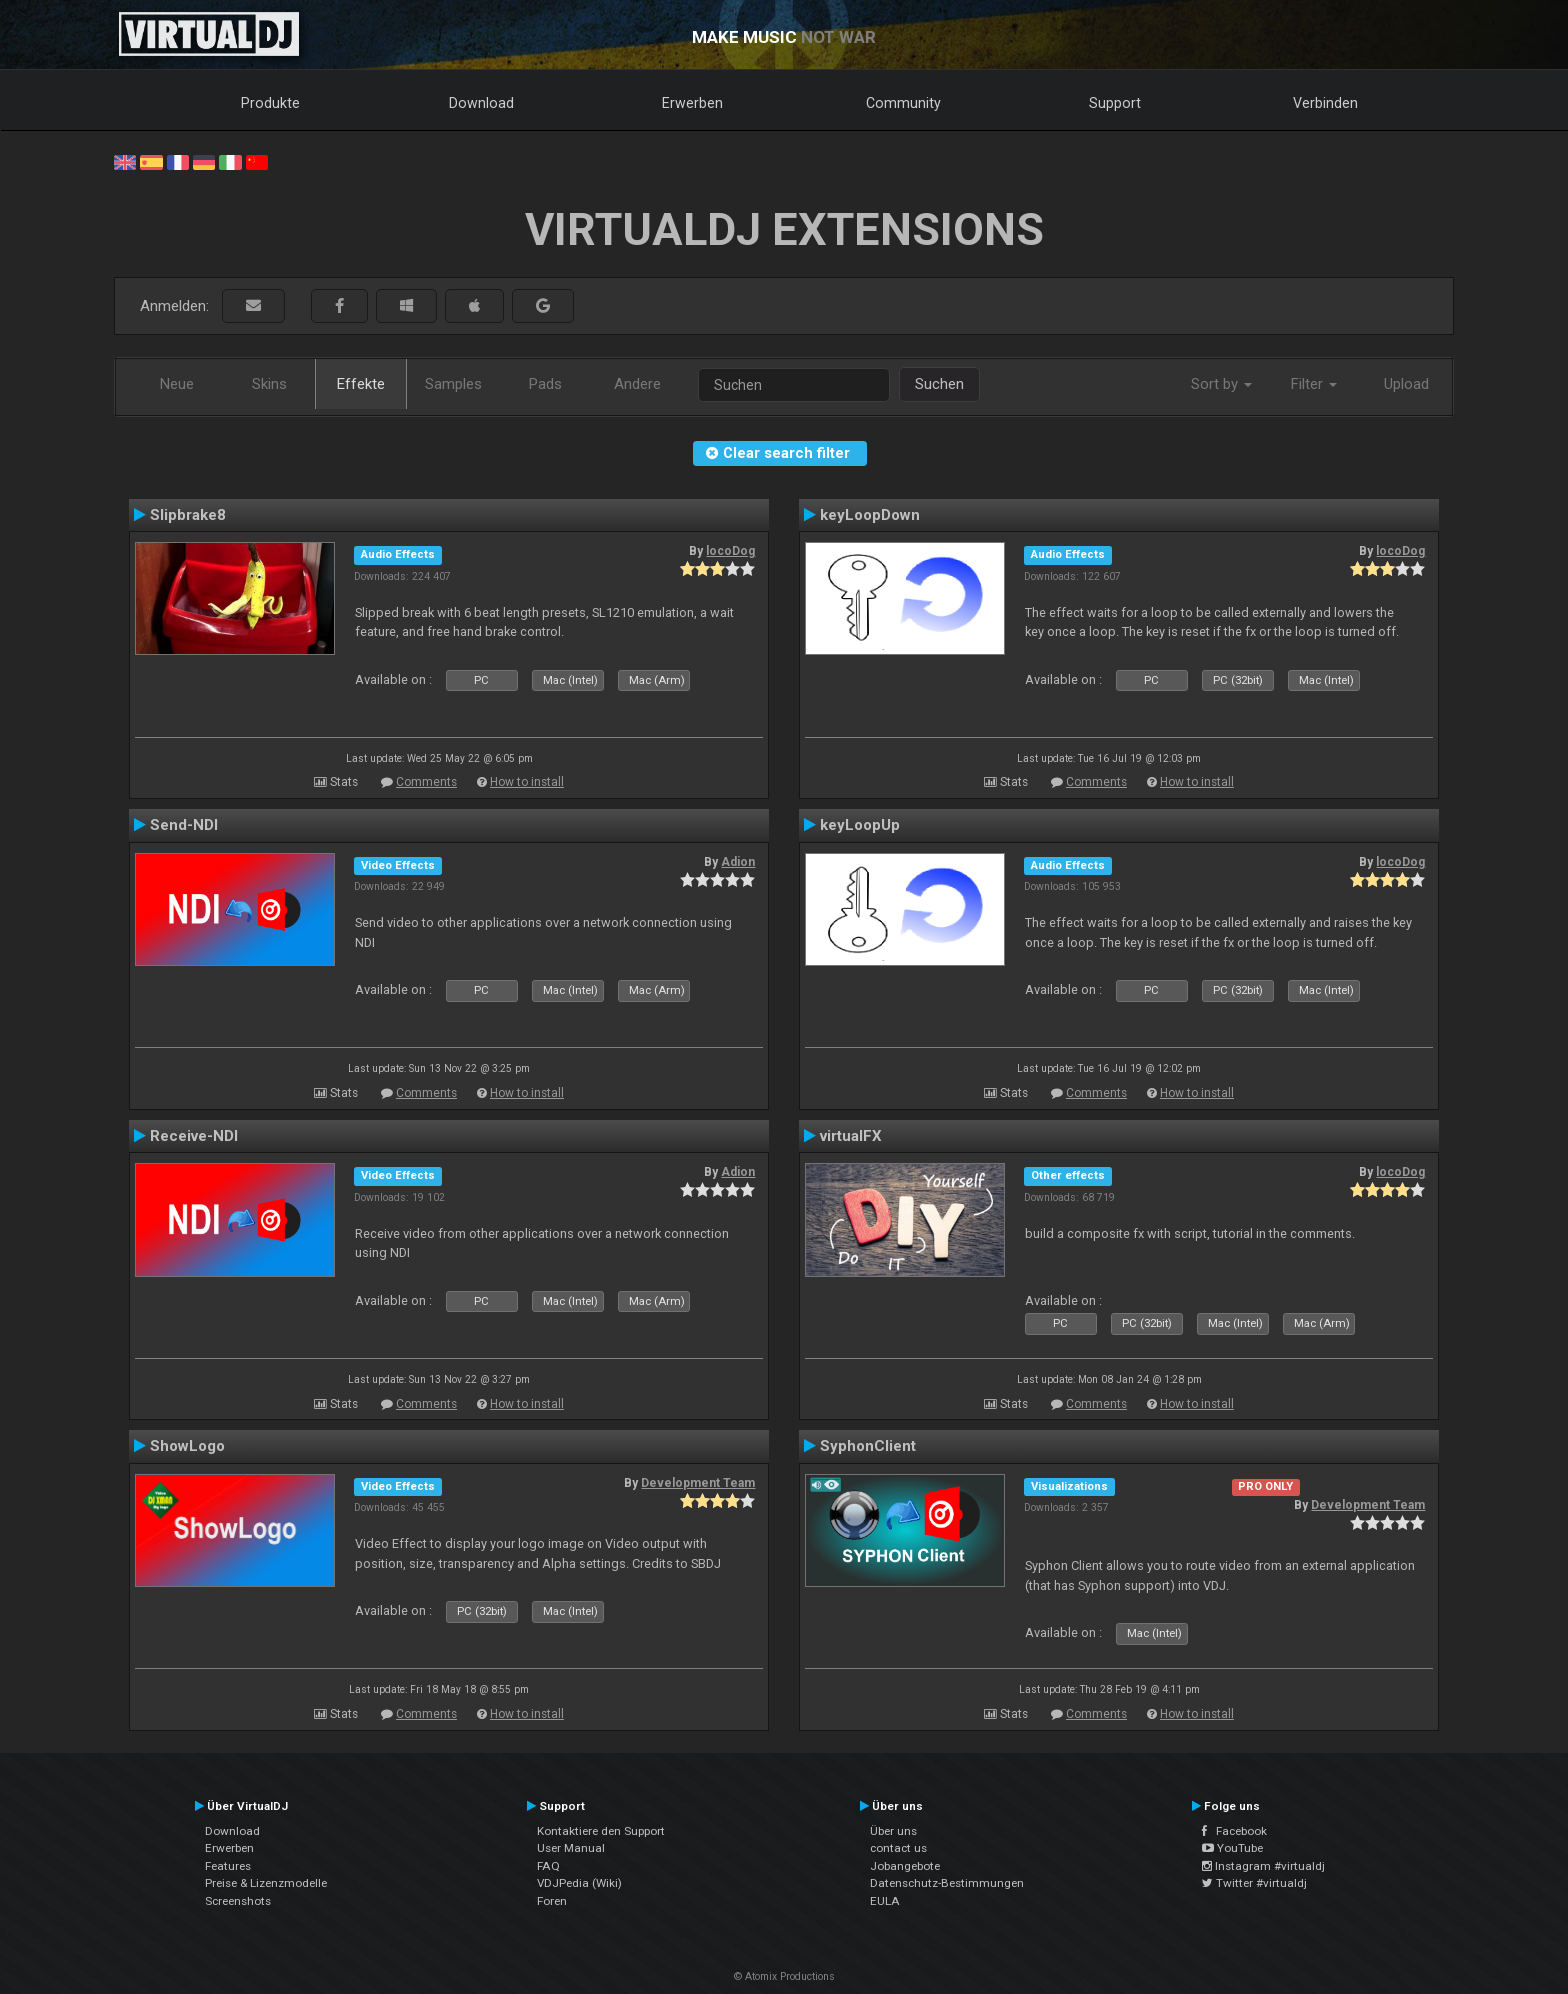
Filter (1314, 384)
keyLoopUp (860, 825)
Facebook (1234, 1831)
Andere (637, 384)
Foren (552, 1901)
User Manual (571, 1848)
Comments (426, 782)
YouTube (1232, 1848)
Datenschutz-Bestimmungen (947, 1883)
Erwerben (692, 103)
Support (1115, 103)
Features (228, 1866)
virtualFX (851, 1136)
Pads (545, 384)
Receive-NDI (194, 1136)
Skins (269, 384)
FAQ (548, 1866)
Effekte (361, 384)
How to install (527, 782)
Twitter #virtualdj (1254, 1883)
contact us (898, 1848)
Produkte (270, 103)
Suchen (939, 384)
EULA (885, 1901)
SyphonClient (868, 1446)
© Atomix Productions (784, 1976)
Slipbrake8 (188, 515)
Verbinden (1325, 103)
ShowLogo (187, 1446)
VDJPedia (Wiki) (579, 1883)
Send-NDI (184, 825)
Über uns (893, 1831)
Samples (453, 384)
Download (481, 103)
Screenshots (238, 1901)
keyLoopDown (870, 515)
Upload (1406, 384)
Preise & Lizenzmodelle (266, 1883)
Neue (177, 384)
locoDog (730, 551)
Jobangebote (905, 1866)
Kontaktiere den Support (601, 1831)
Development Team (698, 1483)
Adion (738, 862)
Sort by (1221, 384)
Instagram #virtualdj (1263, 1866)
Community (903, 103)
